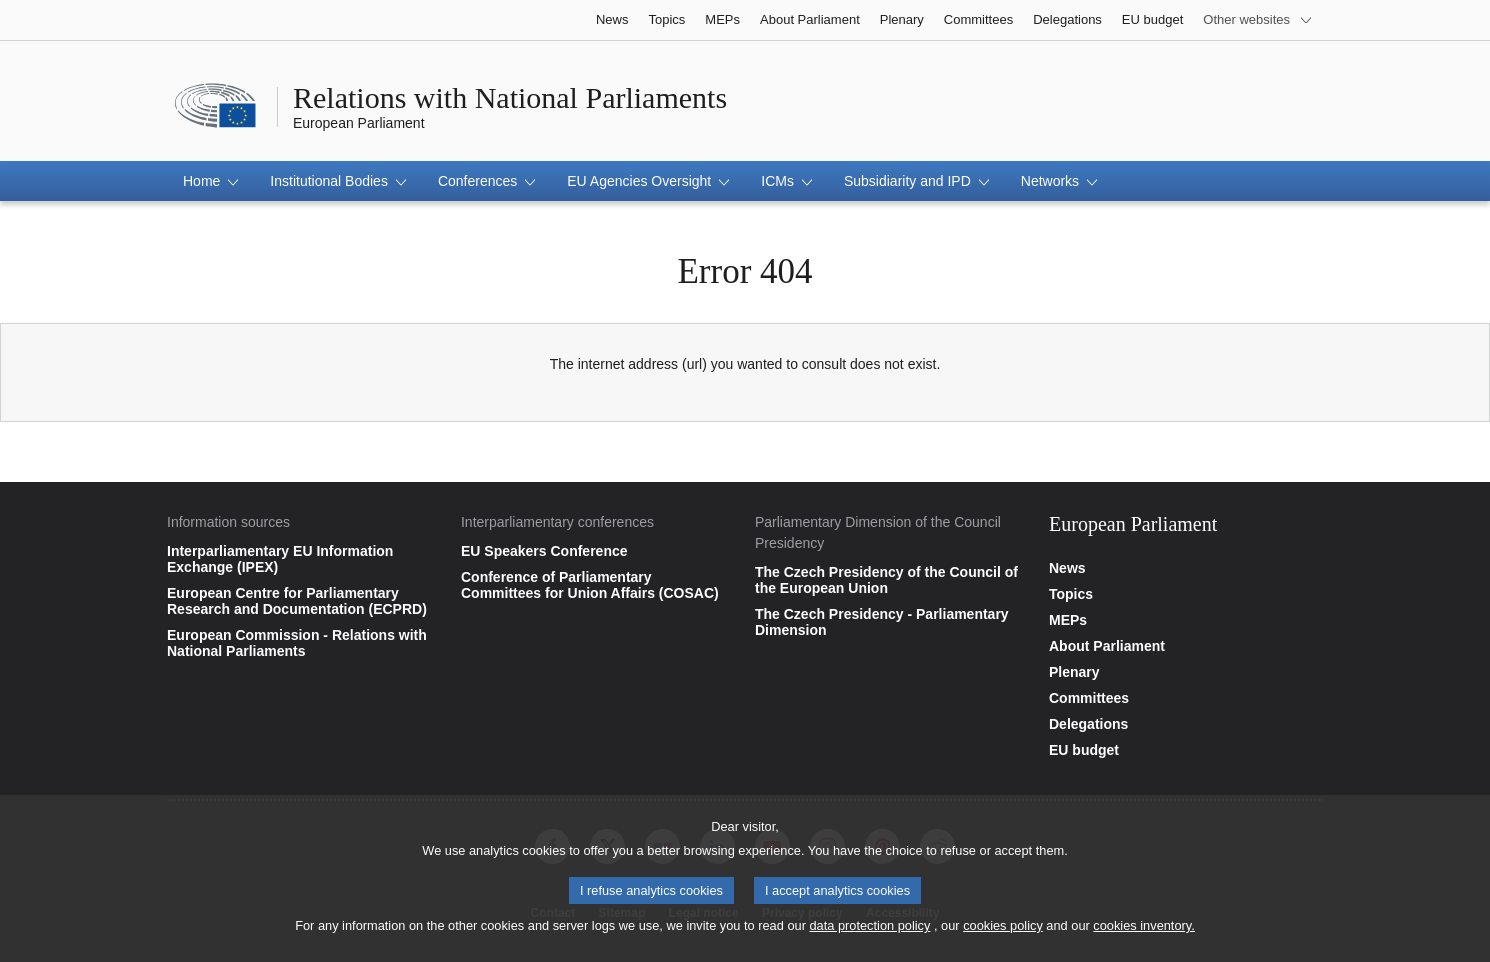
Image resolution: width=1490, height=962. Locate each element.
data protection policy (869, 929)
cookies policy (1003, 929)
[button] (210, 181)
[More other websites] (1258, 20)
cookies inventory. (1143, 929)
